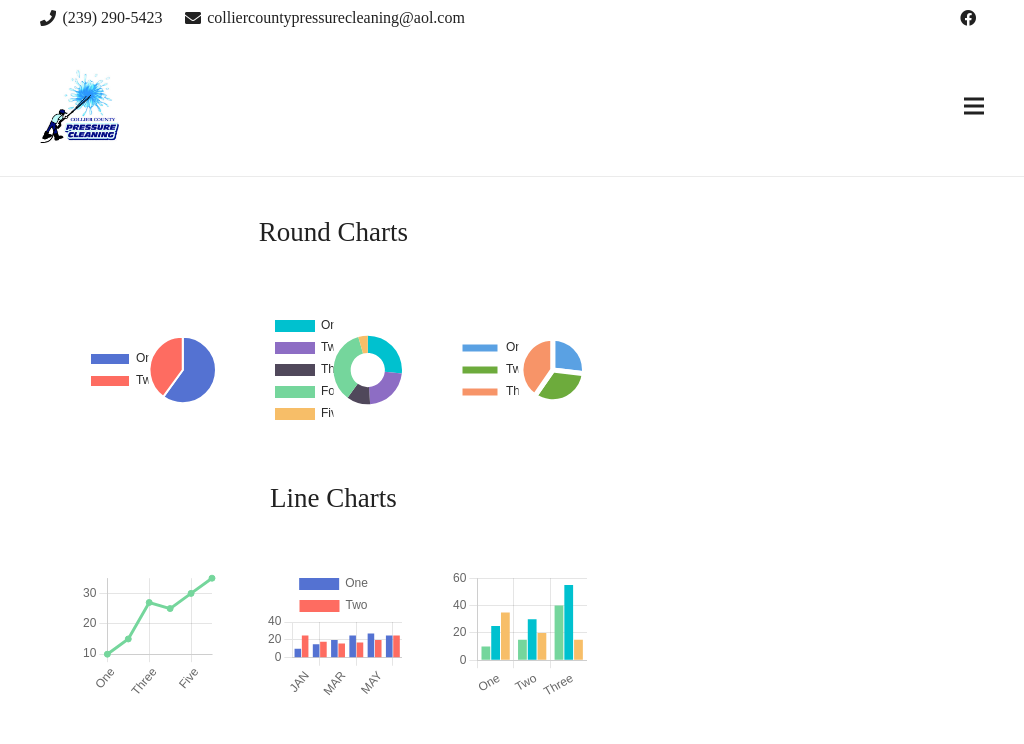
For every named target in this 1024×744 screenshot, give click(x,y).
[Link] (80, 106)
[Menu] (974, 106)
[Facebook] (968, 18)
